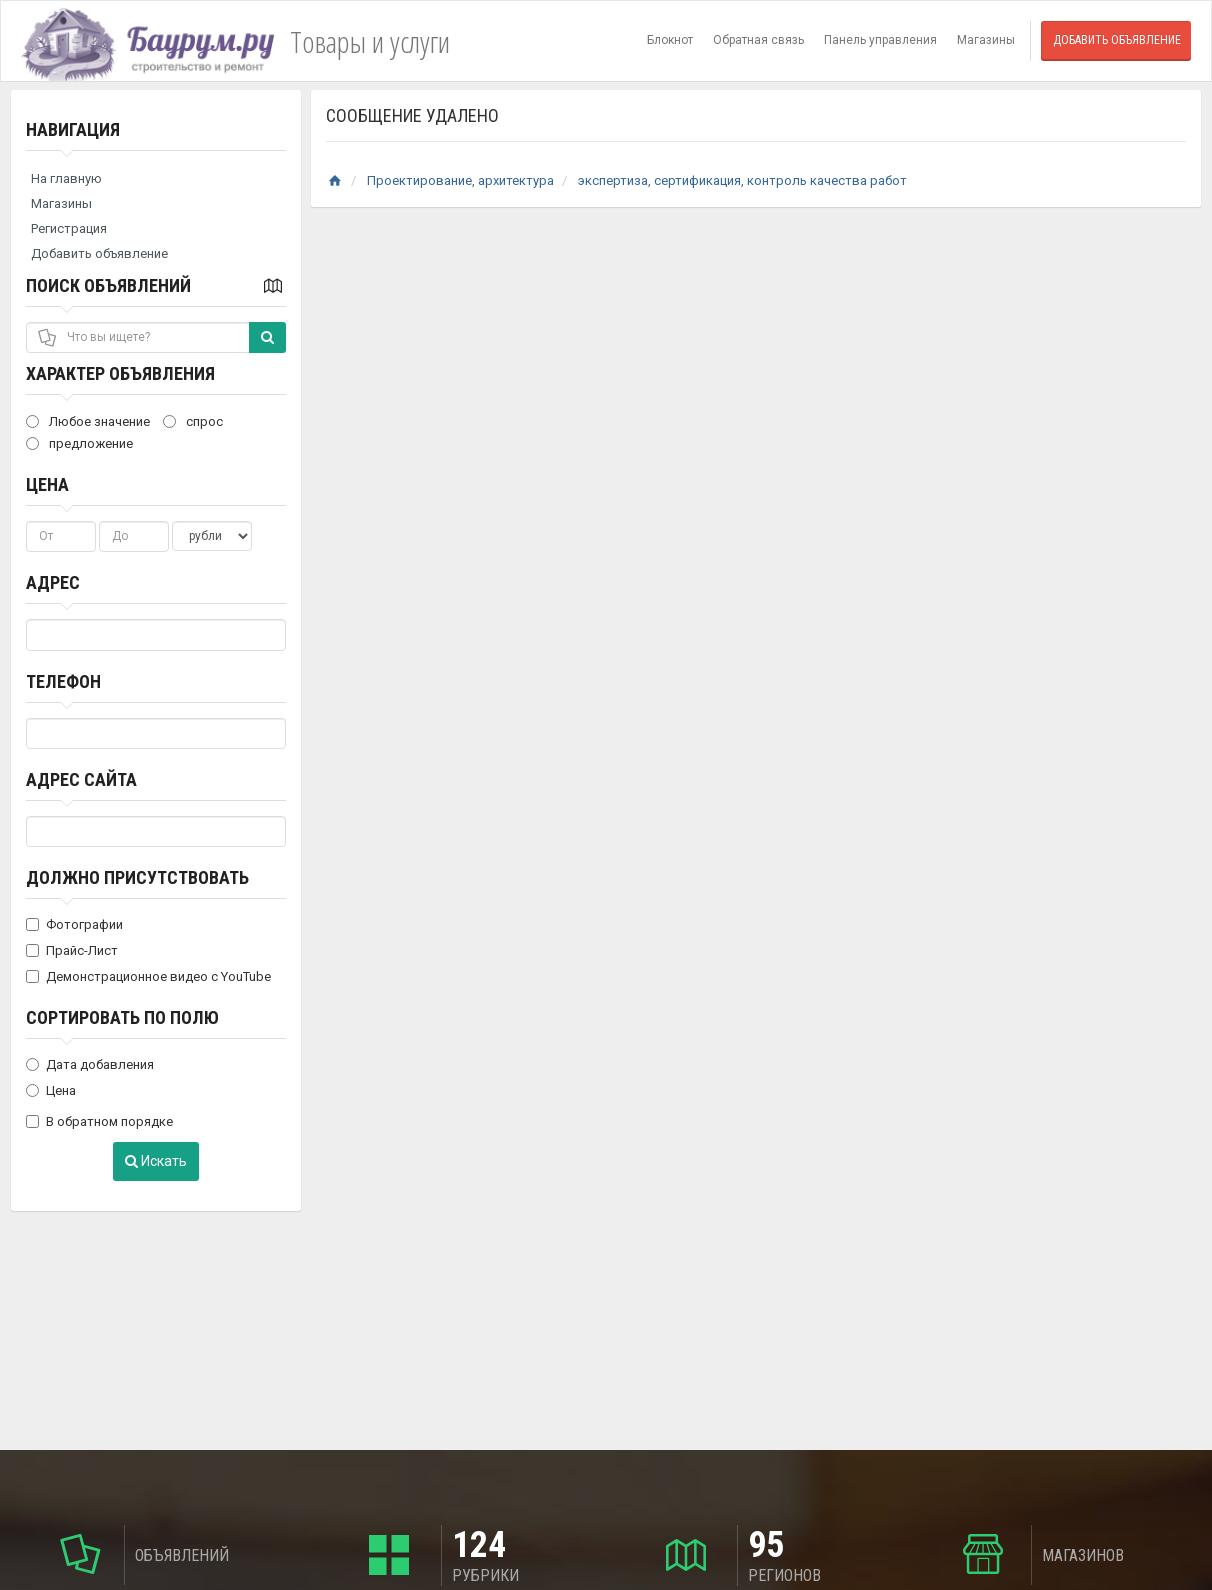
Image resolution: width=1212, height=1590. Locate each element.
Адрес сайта (81, 779)
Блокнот (670, 40)
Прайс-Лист (72, 950)
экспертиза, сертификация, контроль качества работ (742, 180)
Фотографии (74, 924)
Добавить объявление (1117, 40)
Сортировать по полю (122, 1017)
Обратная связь (758, 40)
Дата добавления (90, 1064)
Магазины (986, 40)
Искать (156, 1161)
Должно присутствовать (137, 877)
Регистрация (69, 228)
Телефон (63, 681)
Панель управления (880, 40)
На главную (66, 178)
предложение (79, 443)
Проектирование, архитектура (460, 180)
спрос (193, 421)
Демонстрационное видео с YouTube (148, 976)
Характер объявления (120, 373)
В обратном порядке (99, 1121)
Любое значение (88, 421)
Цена (47, 484)
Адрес (53, 582)
